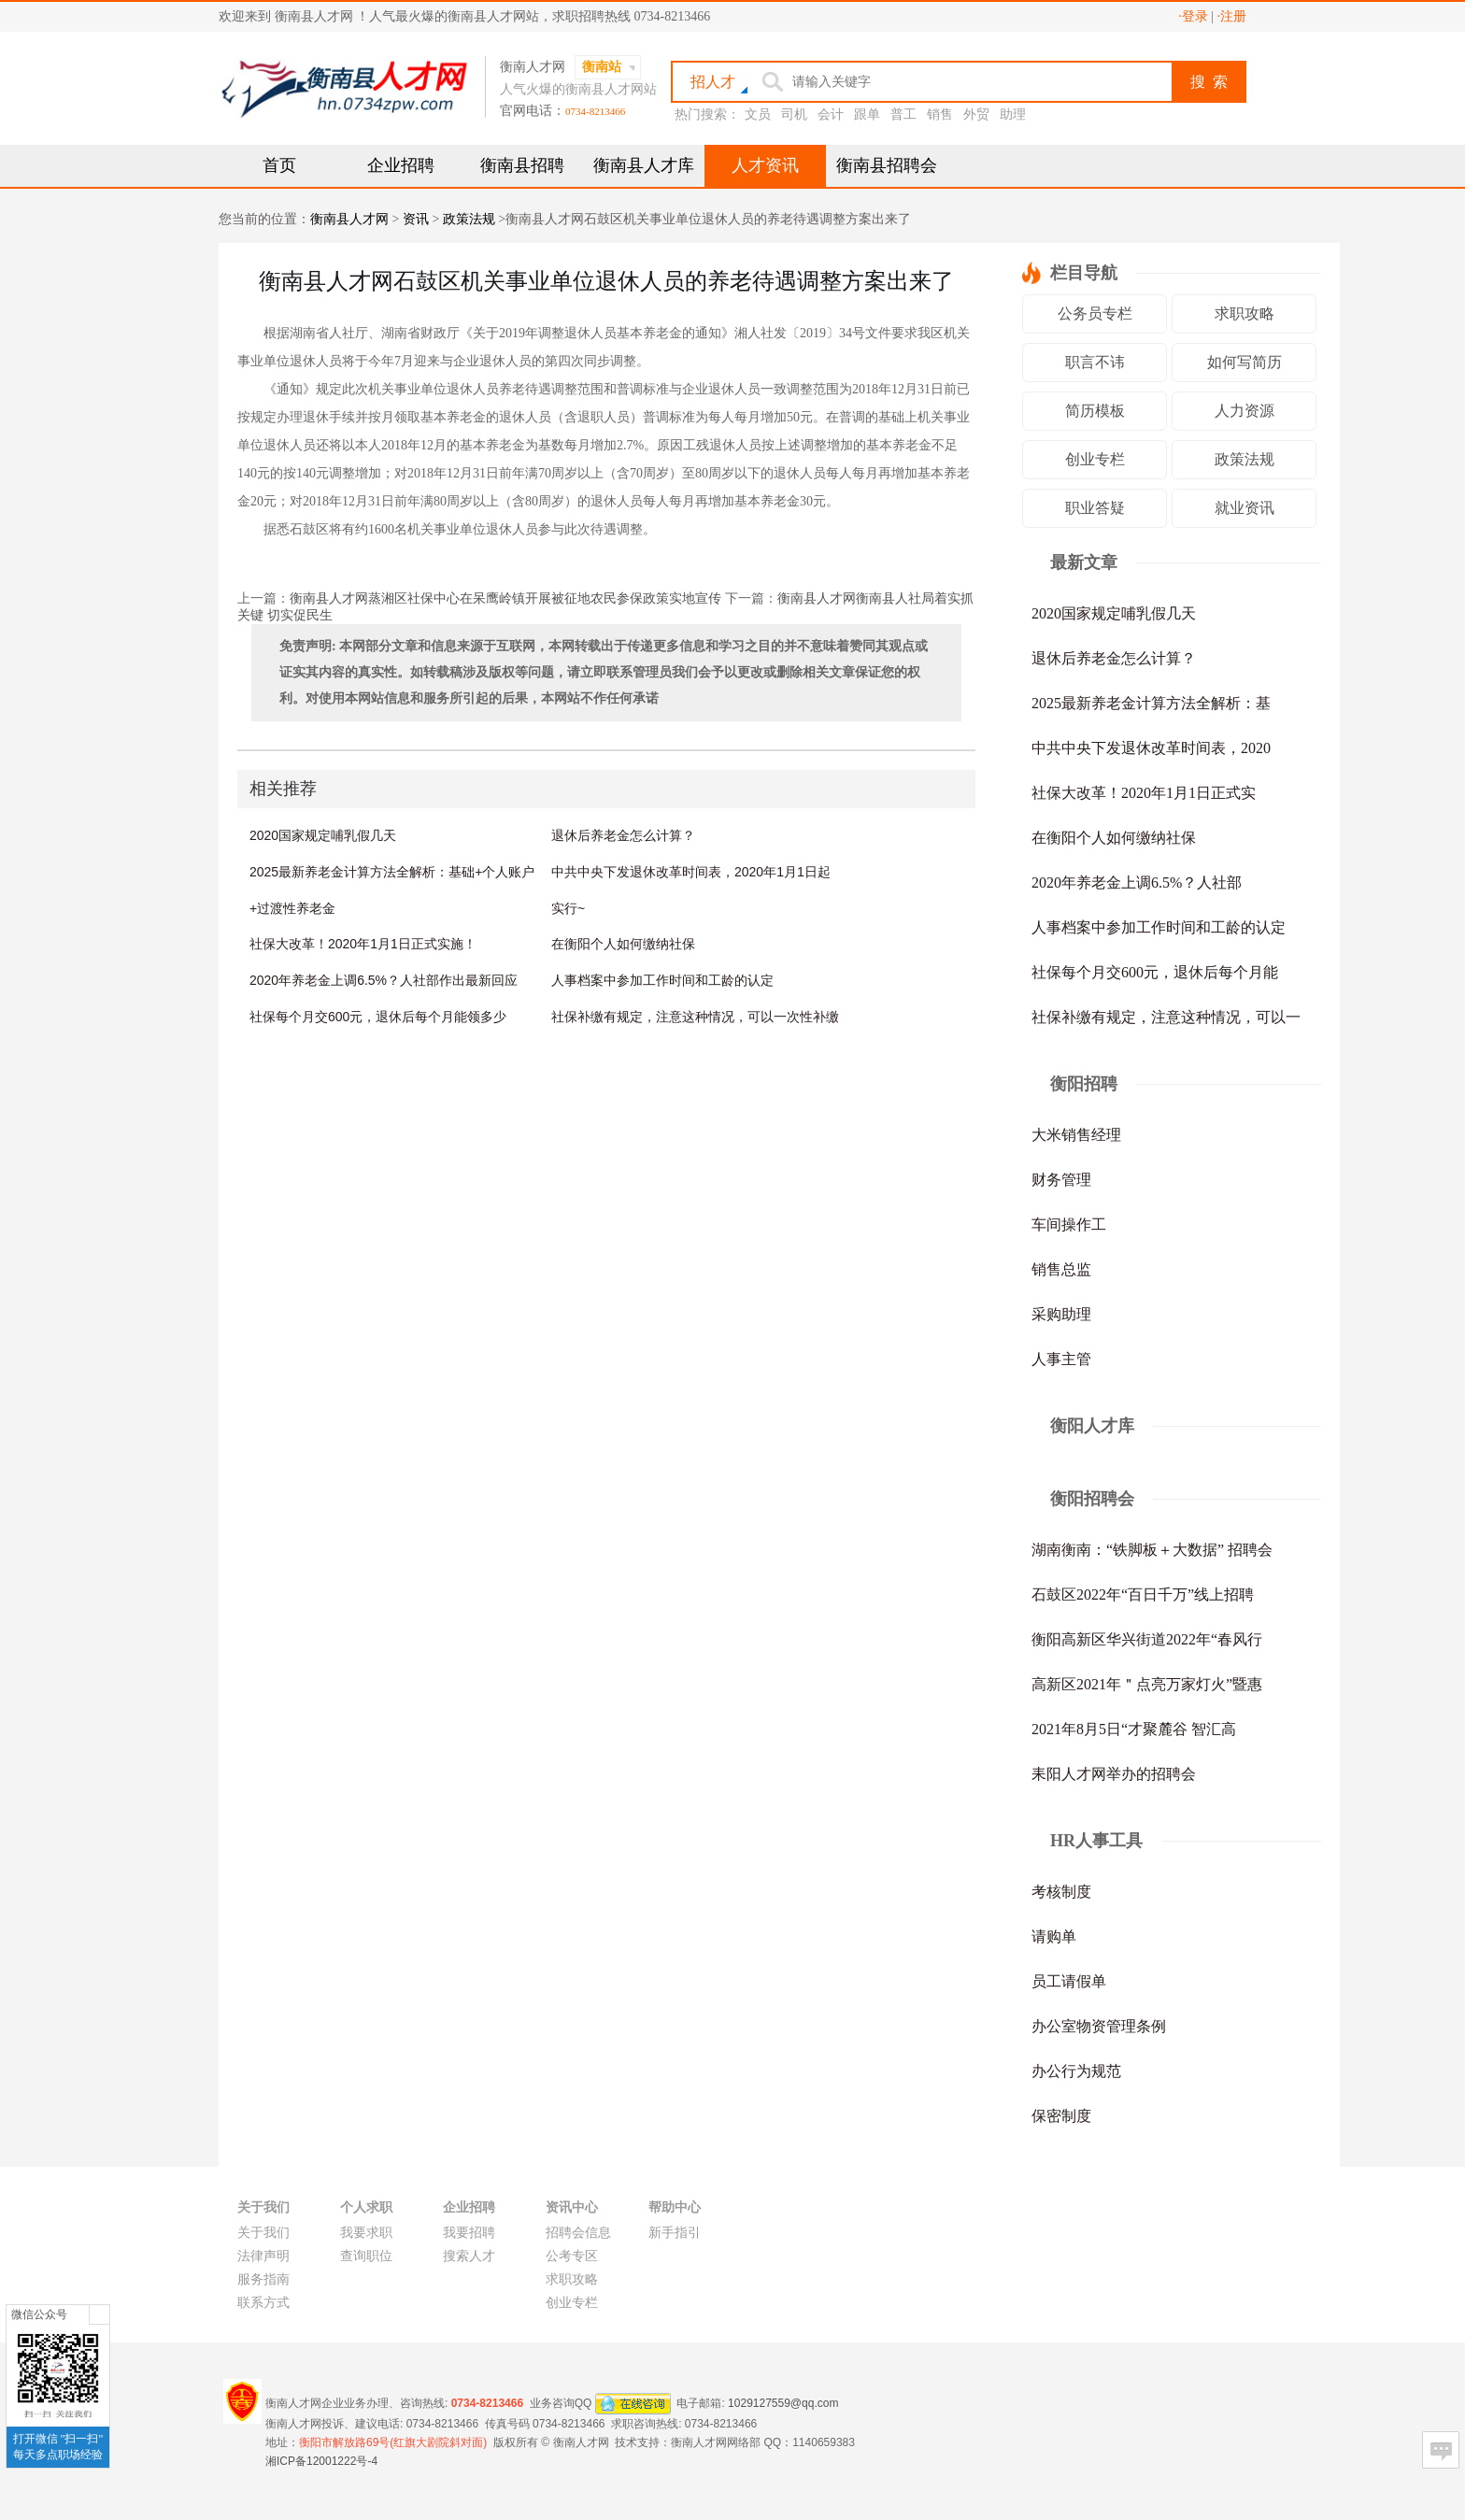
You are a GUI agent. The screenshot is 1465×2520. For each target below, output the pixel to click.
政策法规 (469, 219)
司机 (794, 114)
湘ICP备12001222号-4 (321, 2461)
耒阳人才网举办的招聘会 (1113, 1774)
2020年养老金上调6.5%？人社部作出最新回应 (383, 980)
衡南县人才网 (349, 219)
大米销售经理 (1076, 1135)
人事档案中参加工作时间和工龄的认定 (662, 980)
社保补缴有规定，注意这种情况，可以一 (1166, 1017)
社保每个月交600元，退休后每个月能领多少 (377, 1016)
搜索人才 (469, 2256)
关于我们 (263, 2233)
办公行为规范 (1076, 2071)
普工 (903, 114)
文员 (758, 114)
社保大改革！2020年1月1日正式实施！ (362, 943)
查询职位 (366, 2256)
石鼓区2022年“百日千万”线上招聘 (1142, 1594)
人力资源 (1244, 411)
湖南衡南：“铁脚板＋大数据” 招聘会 (1152, 1550)
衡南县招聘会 (886, 165)
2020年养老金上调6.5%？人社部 (1136, 882)
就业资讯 (1244, 508)
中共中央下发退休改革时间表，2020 (1151, 748)
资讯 (416, 219)
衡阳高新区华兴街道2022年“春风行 (1146, 1639)
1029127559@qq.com (783, 2402)
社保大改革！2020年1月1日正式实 (1143, 793)
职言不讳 (1095, 362)
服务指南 (263, 2279)
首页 (279, 165)
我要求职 (366, 2233)
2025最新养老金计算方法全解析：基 (1151, 703)
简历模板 (1095, 411)
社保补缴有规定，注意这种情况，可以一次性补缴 (695, 1016)
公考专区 (572, 2256)
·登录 (1193, 16)
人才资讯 (765, 165)
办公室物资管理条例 (1098, 2026)
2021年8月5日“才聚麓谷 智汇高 (1133, 1729)
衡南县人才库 (643, 165)
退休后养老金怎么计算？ (623, 835)
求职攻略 (1244, 313)
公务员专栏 (1095, 313)
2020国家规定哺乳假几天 (322, 835)
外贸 (976, 114)
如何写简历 (1244, 362)
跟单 (867, 114)
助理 (1013, 114)
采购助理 (1061, 1314)
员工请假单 (1068, 1981)
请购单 (1053, 1936)
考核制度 (1061, 1892)
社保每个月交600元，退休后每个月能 (1154, 972)
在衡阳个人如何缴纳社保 (623, 943)
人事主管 (1061, 1359)
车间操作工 (1068, 1224)
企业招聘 (400, 165)
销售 (940, 114)
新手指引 (674, 2233)
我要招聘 (469, 2233)
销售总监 (1061, 1269)
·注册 (1232, 16)
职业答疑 (1095, 508)
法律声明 (263, 2256)
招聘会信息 (578, 2233)
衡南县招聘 (522, 165)
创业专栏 (1095, 459)
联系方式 (263, 2303)
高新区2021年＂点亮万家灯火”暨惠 (1146, 1684)
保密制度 (1061, 2116)
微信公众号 (39, 2314)
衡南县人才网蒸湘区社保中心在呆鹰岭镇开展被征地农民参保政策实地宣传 (505, 598)
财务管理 (1061, 1180)
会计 (831, 114)
